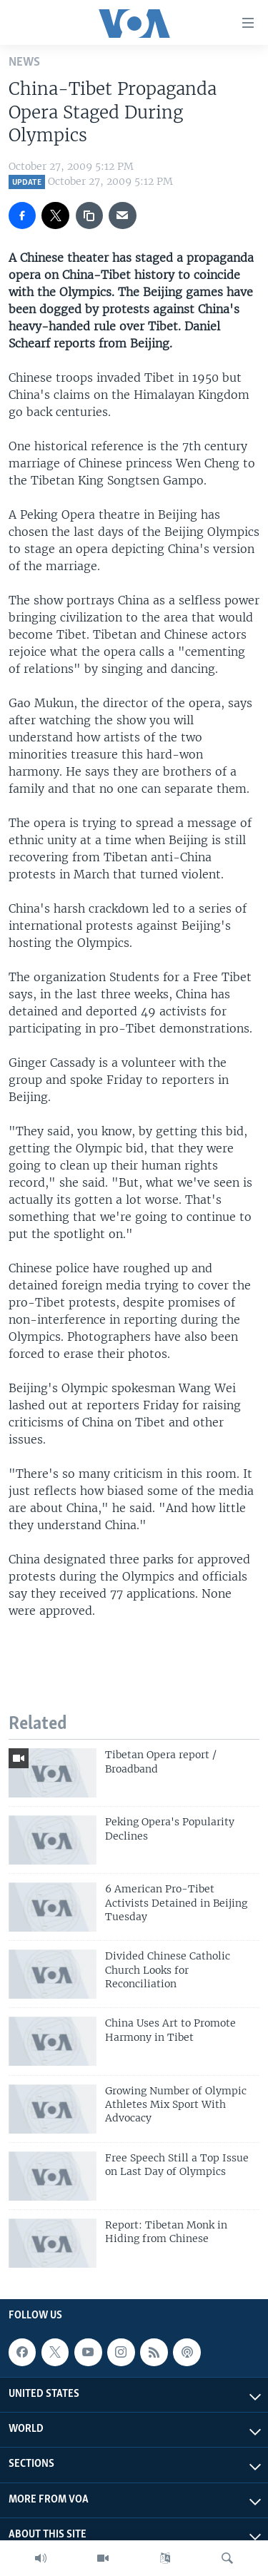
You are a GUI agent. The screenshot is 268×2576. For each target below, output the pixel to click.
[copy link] (89, 215)
